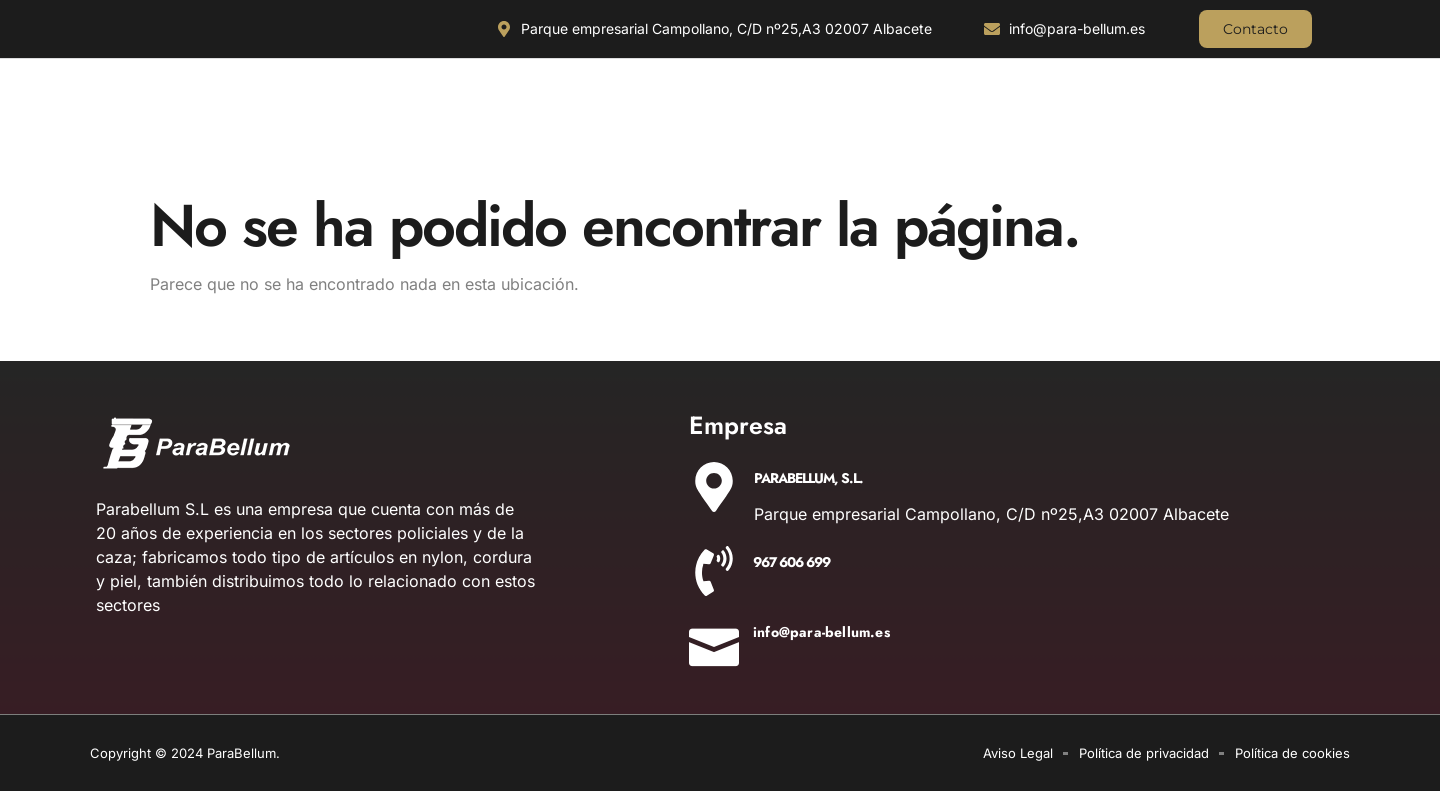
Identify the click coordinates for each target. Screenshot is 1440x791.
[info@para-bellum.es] (714, 641)
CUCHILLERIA (154, 134)
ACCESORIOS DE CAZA (664, 134)
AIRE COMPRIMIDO (1019, 134)
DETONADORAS (1170, 134)
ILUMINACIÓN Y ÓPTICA (309, 134)
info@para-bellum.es (821, 632)
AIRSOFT (1296, 134)
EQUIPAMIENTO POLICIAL (845, 134)
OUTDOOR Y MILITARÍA (488, 134)
